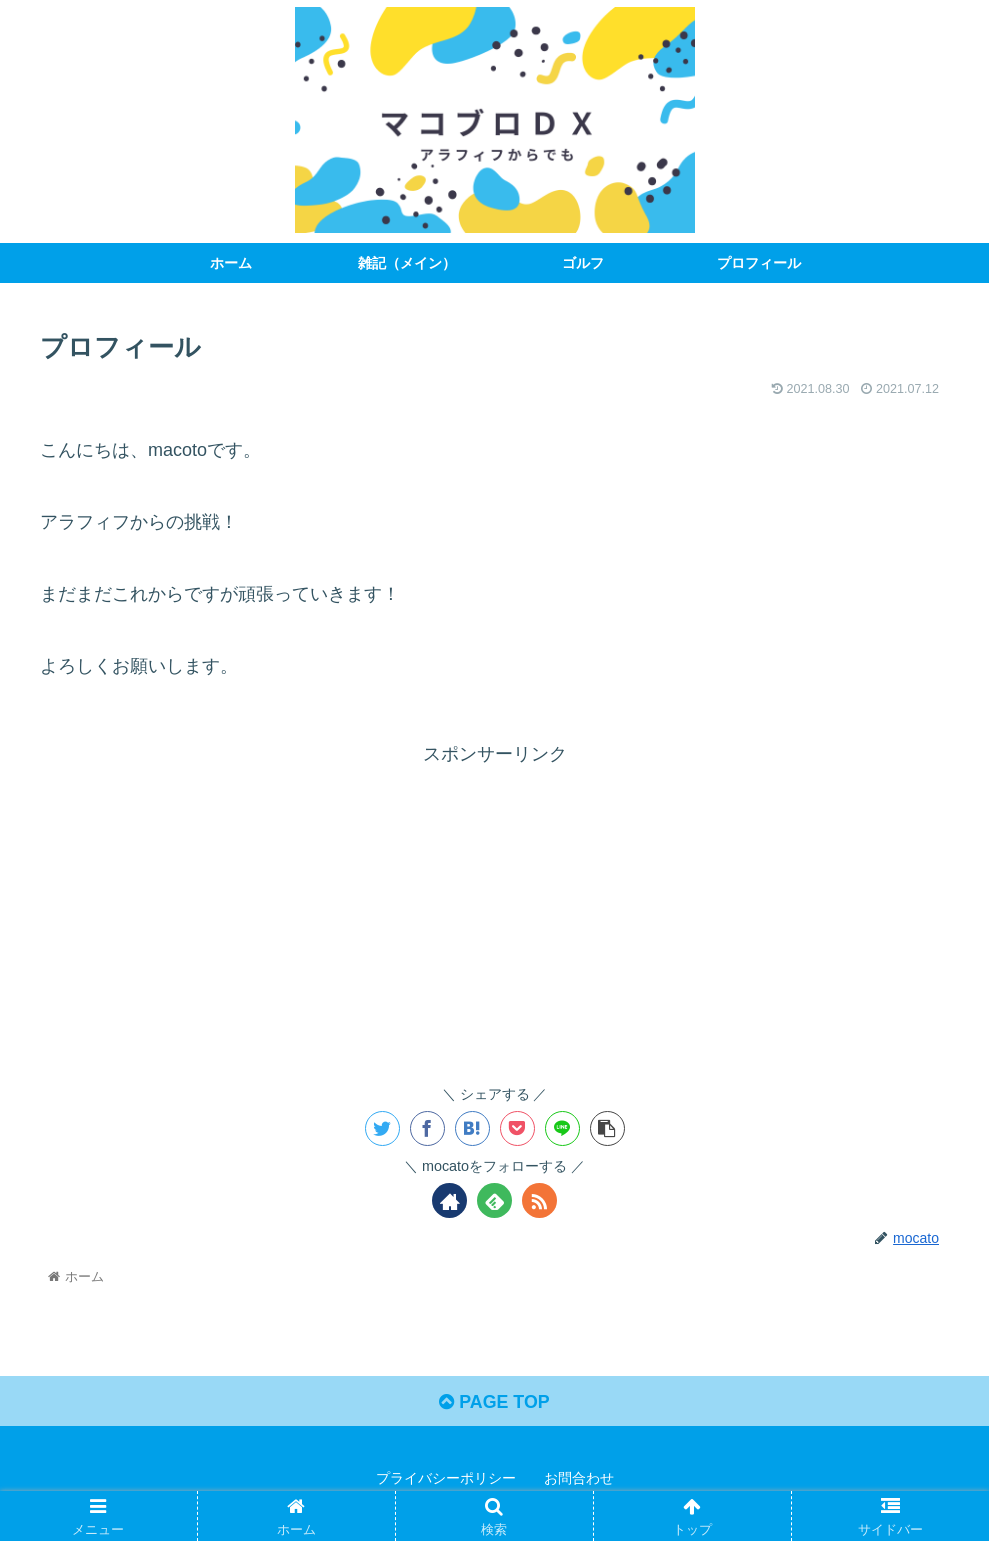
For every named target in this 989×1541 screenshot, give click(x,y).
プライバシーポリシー (446, 1479)
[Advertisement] (494, 910)
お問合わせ (579, 1479)
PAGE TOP (494, 1402)
